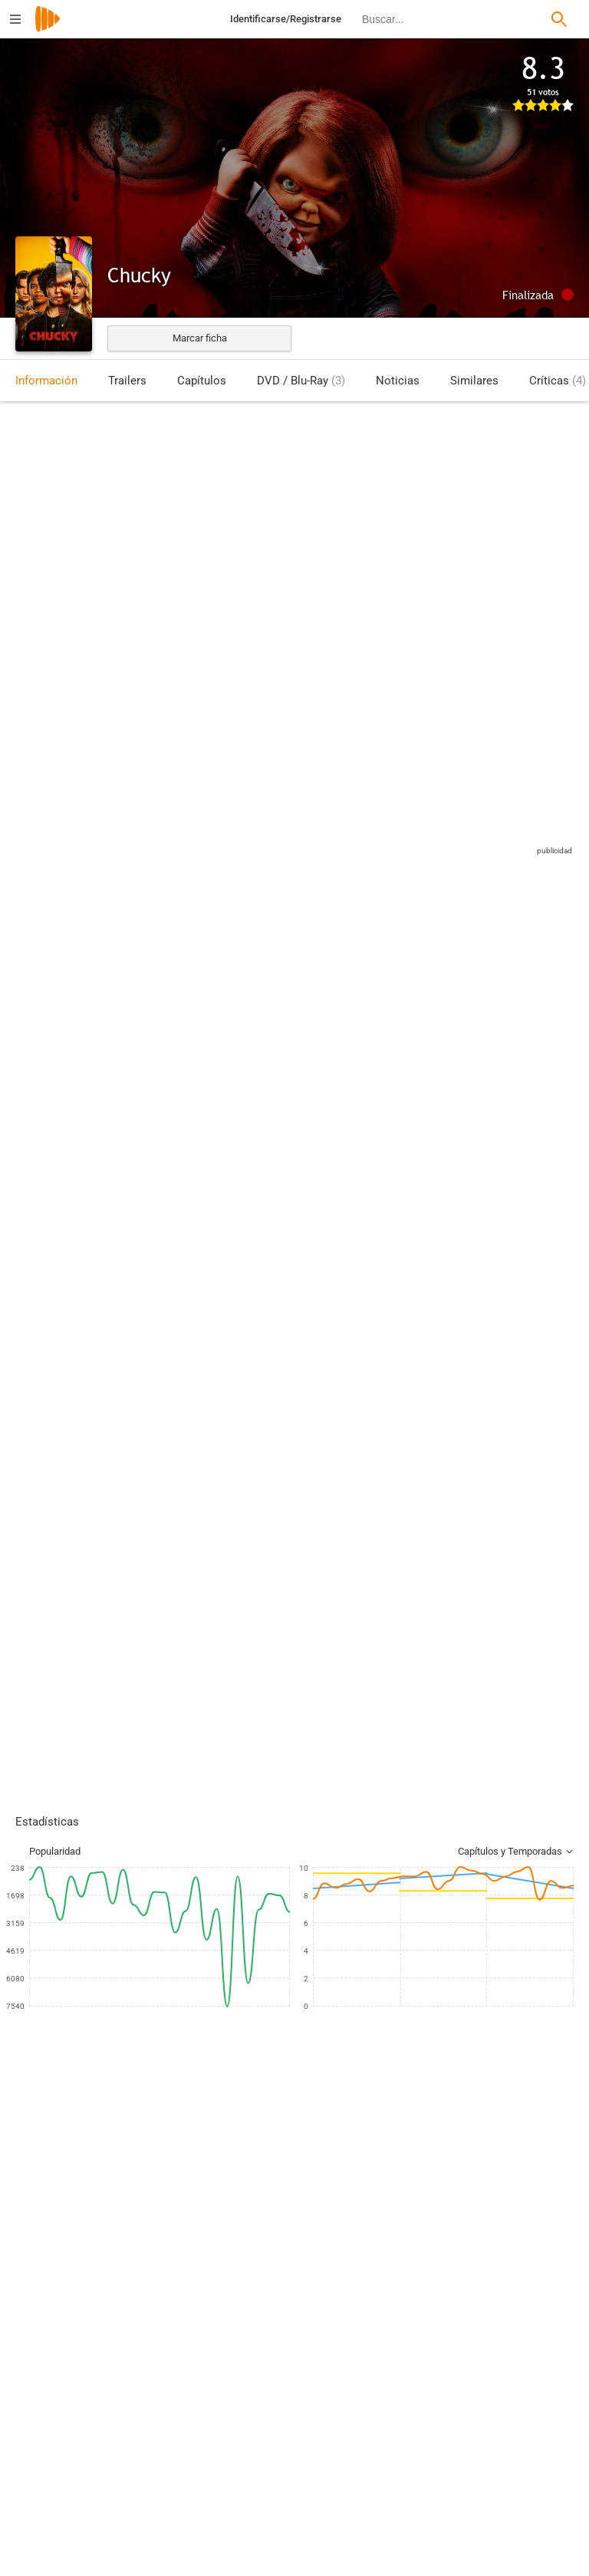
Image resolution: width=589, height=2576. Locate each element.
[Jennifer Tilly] (61, 2214)
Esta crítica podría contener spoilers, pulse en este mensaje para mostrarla (258, 1347)
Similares (474, 381)
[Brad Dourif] (245, 2214)
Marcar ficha (200, 338)
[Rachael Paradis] (455, 2417)
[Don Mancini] (455, 2374)
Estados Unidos (49, 515)
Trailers (127, 381)
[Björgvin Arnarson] (337, 2214)
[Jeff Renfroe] (168, 2460)
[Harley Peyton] (455, 2460)
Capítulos (201, 381)
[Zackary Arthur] (153, 2214)
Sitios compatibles (411, 853)
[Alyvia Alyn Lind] (429, 2214)
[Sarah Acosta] (455, 2503)
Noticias (398, 381)
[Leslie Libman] (168, 2503)
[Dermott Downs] (168, 2417)
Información (46, 381)
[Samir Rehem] (168, 2374)
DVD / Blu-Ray (301, 381)
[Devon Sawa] (521, 2214)
